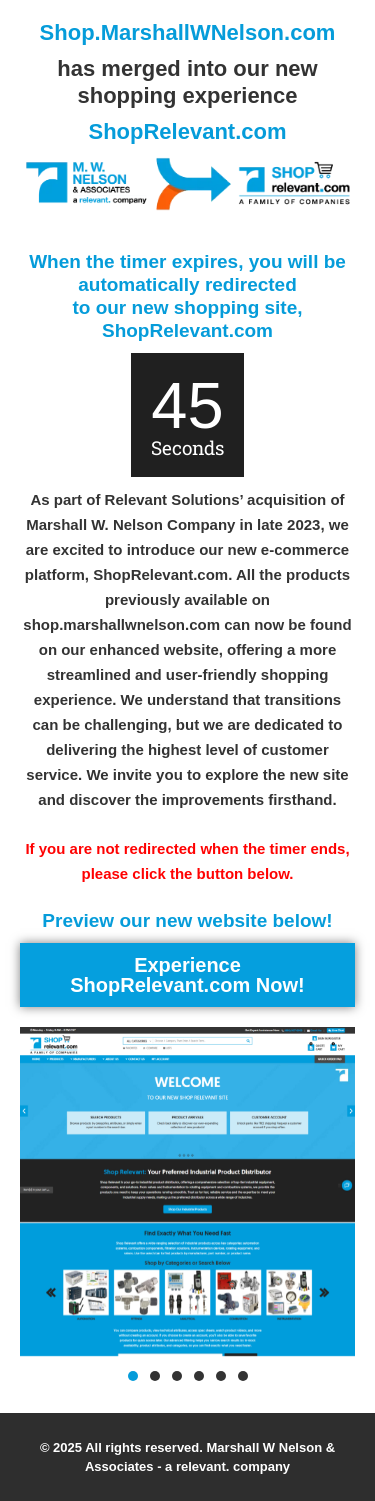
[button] (133, 1376)
